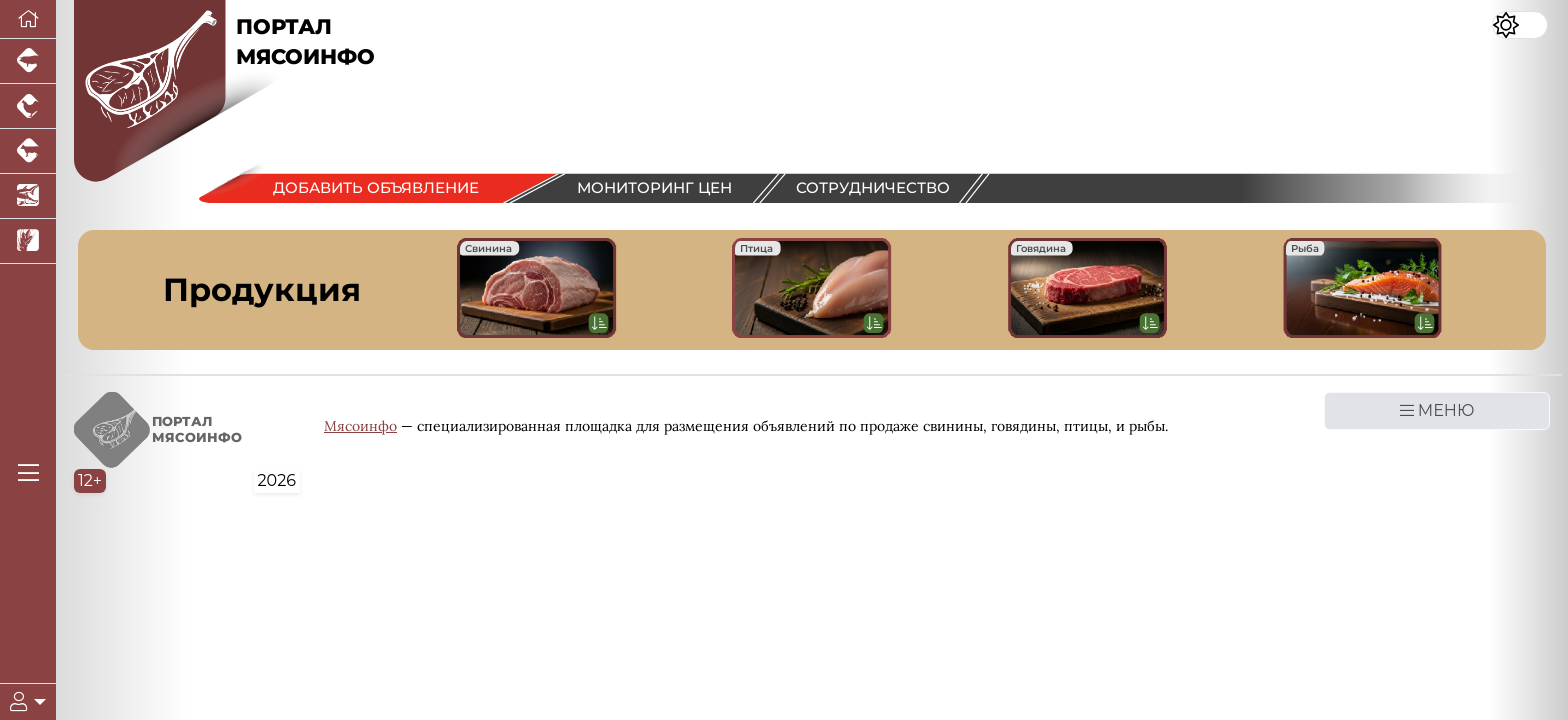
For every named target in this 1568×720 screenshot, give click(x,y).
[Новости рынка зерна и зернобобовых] (28, 241)
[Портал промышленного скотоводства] (28, 151)
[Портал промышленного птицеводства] (28, 106)
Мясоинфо (360, 426)
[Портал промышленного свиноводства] (28, 61)
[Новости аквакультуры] (28, 196)
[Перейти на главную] (28, 19)
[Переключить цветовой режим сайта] (1520, 25)
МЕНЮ (1437, 410)
